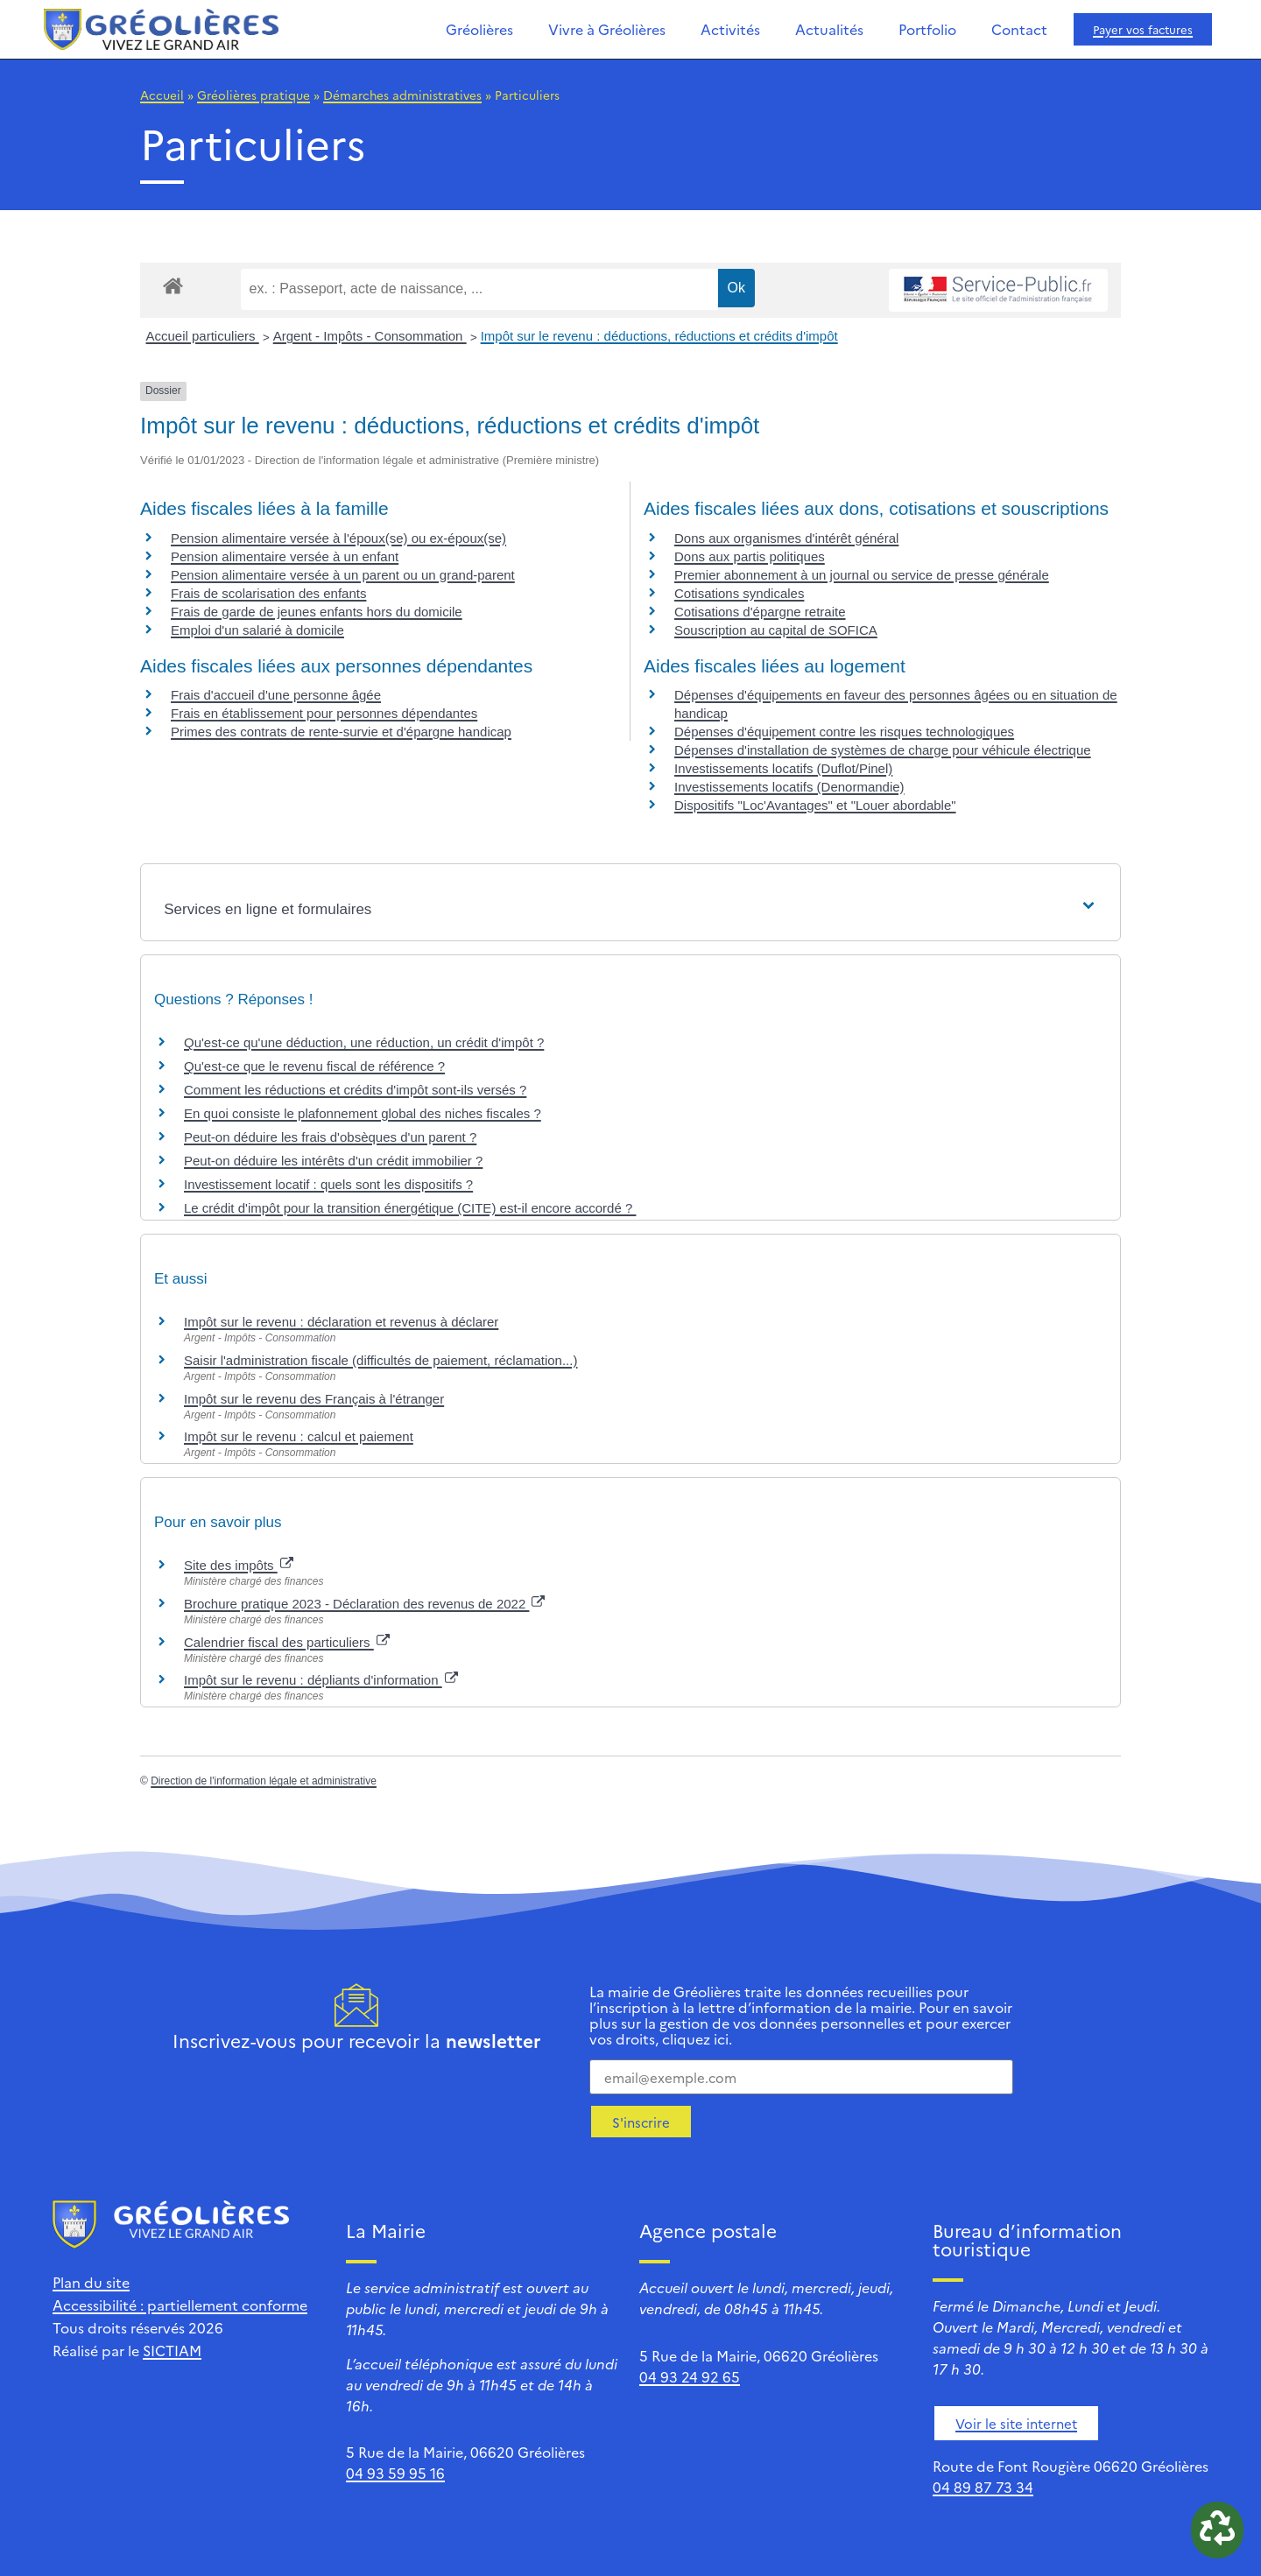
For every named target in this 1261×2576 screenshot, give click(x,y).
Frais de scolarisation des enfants (268, 593)
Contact (1019, 29)
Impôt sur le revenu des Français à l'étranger (314, 1398)
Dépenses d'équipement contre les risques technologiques (844, 731)
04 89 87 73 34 (983, 2486)
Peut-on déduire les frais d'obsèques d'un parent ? (330, 1137)
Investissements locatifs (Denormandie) (789, 786)
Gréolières (479, 29)
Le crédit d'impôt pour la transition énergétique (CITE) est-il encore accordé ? (410, 1207)
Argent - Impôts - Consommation (370, 335)
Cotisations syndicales (739, 593)
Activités (730, 29)
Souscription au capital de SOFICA (775, 630)
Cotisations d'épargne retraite (759, 611)
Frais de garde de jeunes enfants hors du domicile (316, 611)
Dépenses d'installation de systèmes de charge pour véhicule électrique (882, 750)
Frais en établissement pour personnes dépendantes (324, 713)
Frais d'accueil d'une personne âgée (276, 694)
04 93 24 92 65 (689, 2376)
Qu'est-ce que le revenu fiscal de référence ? (314, 1066)
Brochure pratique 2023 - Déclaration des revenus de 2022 (364, 1603)
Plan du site (91, 2281)
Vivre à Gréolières (607, 29)
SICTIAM (172, 2350)
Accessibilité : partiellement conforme (180, 2304)
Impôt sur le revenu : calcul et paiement (298, 1436)
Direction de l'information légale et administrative (264, 1781)
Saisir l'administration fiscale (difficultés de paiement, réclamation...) (380, 1360)
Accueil (162, 94)
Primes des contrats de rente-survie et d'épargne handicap (341, 731)
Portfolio (927, 29)
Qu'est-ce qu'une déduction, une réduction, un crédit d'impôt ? (364, 1042)
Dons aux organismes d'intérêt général (786, 538)
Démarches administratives (402, 94)
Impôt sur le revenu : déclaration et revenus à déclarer (341, 1321)
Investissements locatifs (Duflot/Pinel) (783, 768)
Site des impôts (238, 1565)
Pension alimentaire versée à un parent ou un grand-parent (343, 574)
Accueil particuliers (202, 335)
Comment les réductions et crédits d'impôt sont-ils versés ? (355, 1089)
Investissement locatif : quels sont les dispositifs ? (328, 1184)
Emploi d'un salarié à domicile (257, 630)
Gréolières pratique (253, 94)
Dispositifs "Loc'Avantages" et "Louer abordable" (815, 805)
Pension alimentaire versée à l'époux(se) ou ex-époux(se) (338, 538)
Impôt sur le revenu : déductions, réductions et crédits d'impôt (659, 335)
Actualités (829, 29)
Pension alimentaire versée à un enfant (284, 556)
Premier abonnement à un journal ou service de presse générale (861, 574)
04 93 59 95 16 (395, 2472)
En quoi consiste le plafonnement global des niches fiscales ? (362, 1113)
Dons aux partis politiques (749, 556)
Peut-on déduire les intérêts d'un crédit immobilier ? (333, 1160)
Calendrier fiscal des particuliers (287, 1642)
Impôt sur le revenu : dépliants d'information (321, 1679)
